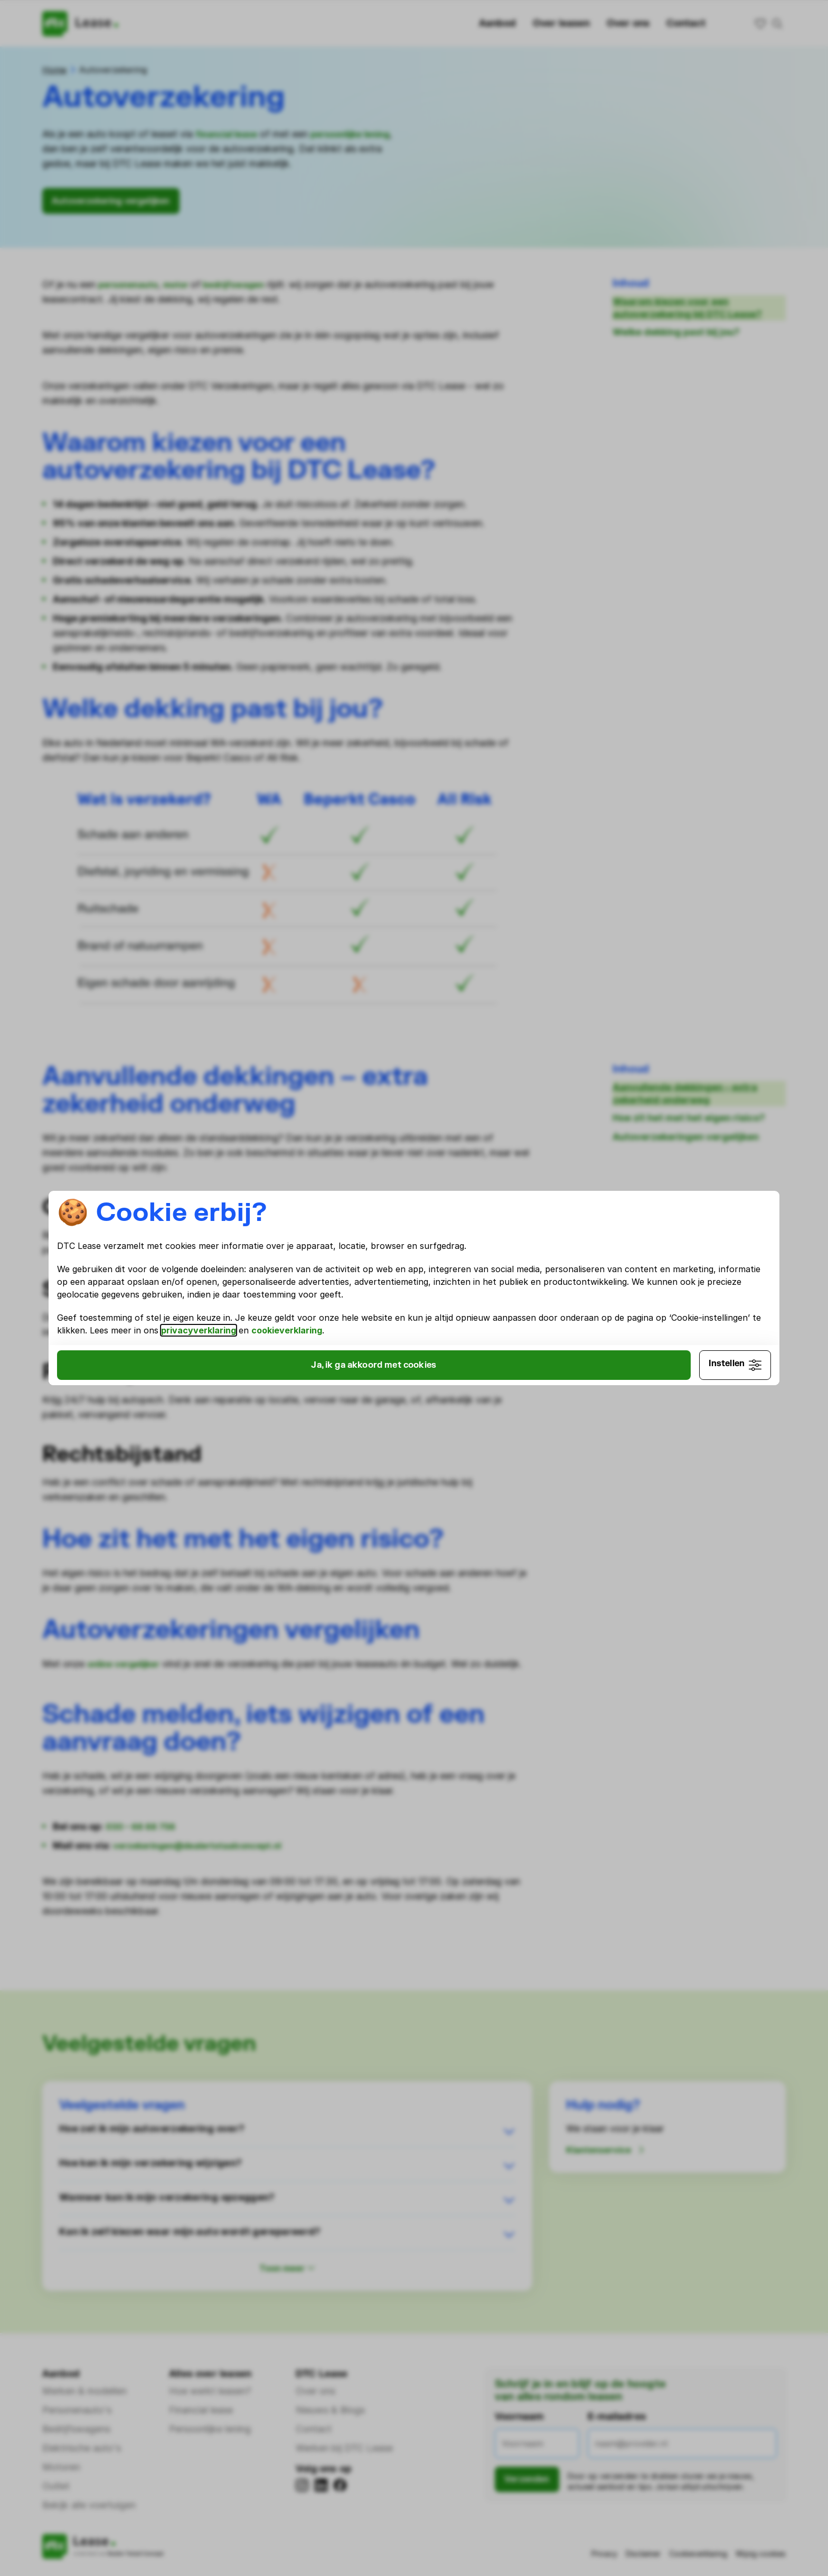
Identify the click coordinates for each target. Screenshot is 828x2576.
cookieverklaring (234, 1341)
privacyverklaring (598, 1328)
